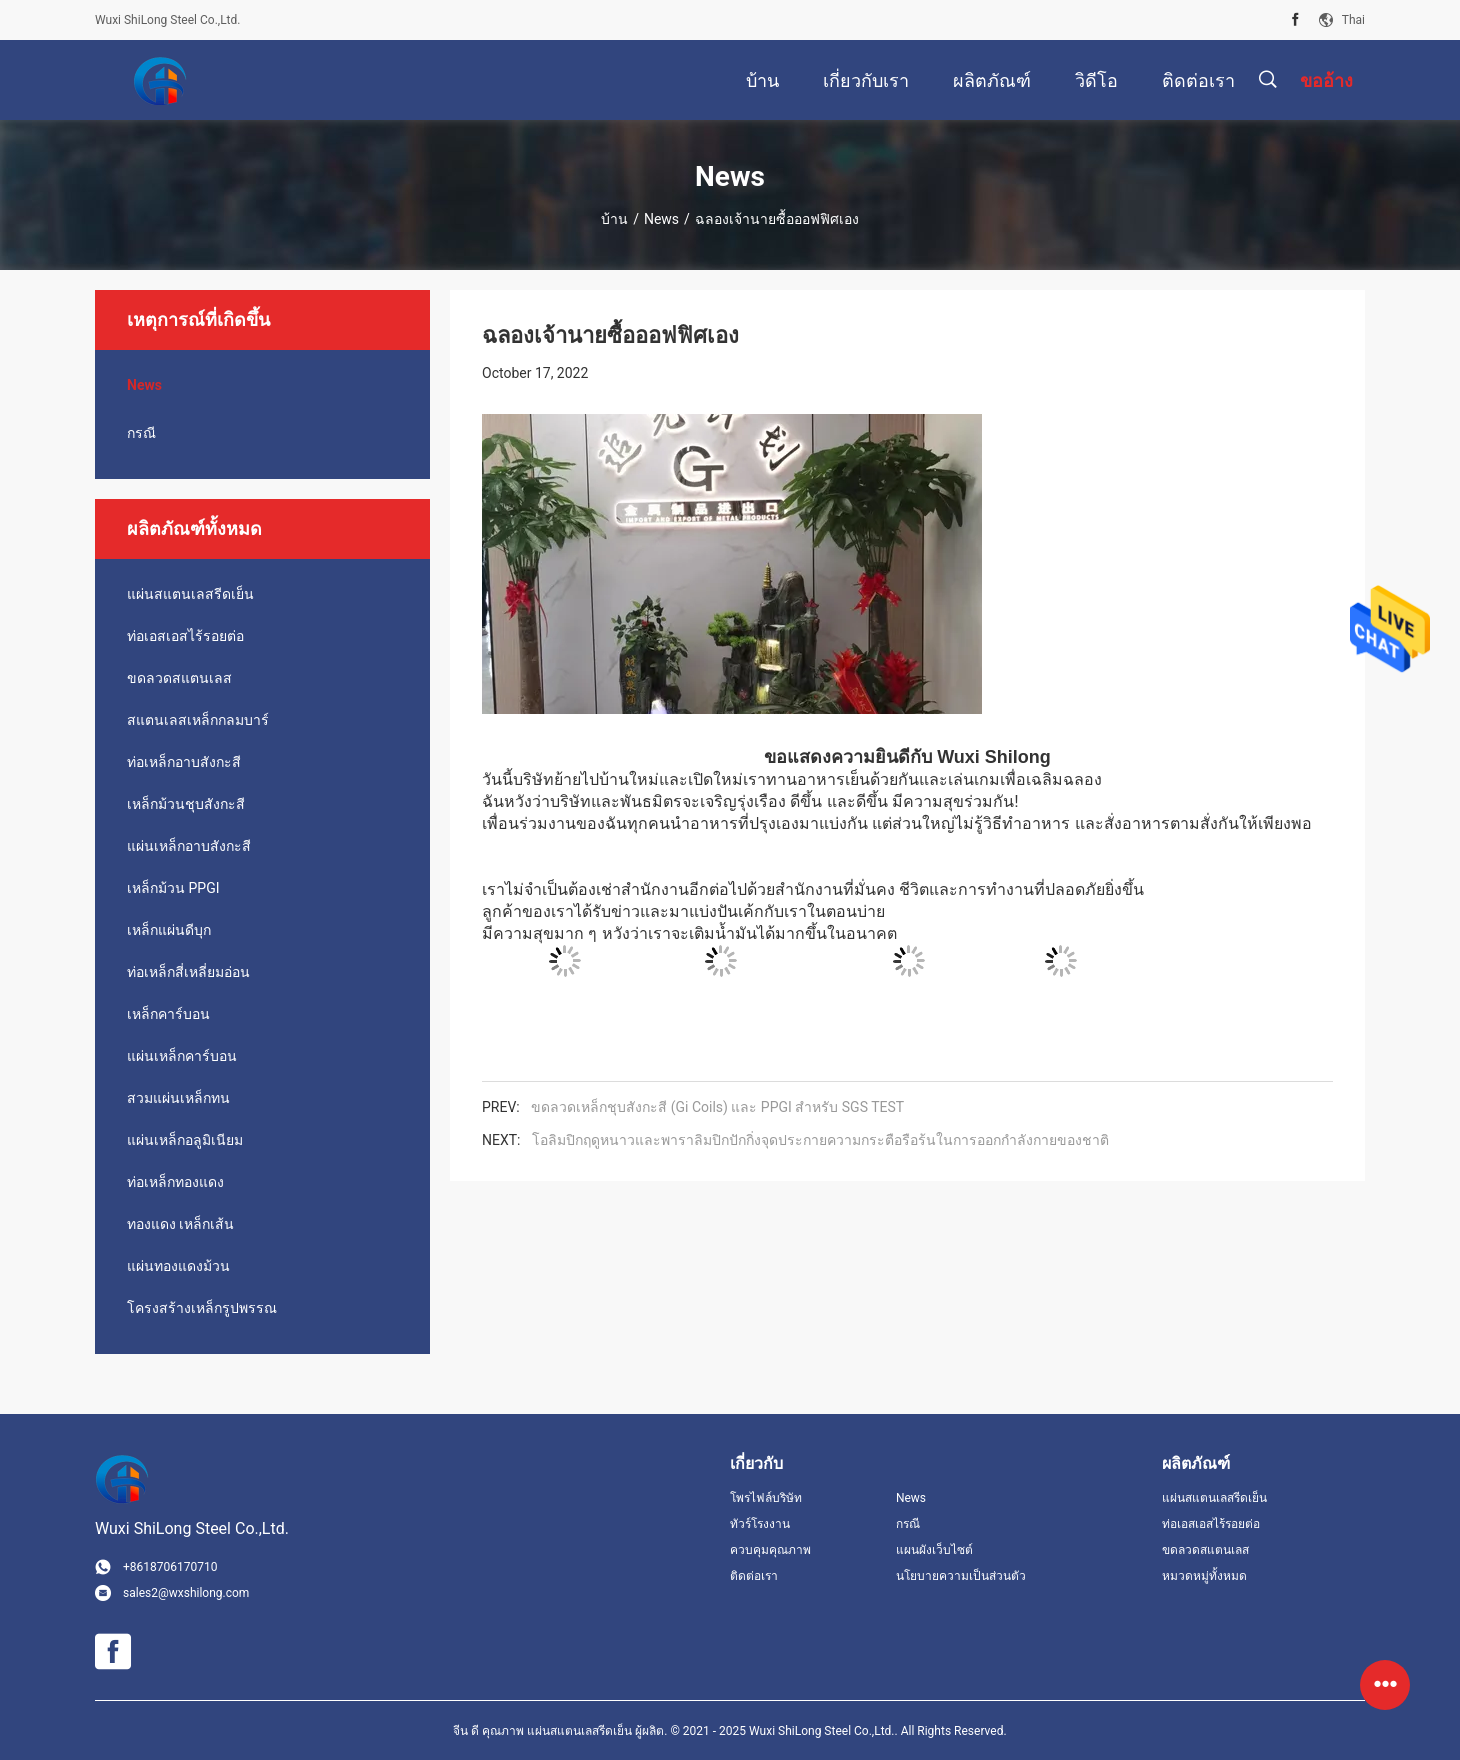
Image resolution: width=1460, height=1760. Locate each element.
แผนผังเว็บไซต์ (934, 1550)
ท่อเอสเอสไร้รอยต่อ (185, 636)
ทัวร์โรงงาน (760, 1524)
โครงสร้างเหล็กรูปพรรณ (202, 1308)
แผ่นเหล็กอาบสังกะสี (189, 846)
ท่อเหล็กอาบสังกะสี (184, 762)
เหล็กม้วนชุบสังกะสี (186, 804)
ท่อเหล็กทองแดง (175, 1182)
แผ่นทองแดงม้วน (178, 1266)
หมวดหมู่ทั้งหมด (1204, 1576)
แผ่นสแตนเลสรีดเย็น (190, 594)
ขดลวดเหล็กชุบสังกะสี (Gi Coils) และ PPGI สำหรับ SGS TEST (717, 1107)
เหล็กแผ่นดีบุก (169, 930)
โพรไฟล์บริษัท (766, 1498)
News (661, 219)
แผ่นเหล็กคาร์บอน (182, 1056)
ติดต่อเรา (754, 1576)
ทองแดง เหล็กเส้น (180, 1224)
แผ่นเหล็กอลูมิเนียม (185, 1140)
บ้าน (614, 219)
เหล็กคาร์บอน (168, 1014)
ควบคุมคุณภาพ (770, 1550)
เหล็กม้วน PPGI (173, 888)
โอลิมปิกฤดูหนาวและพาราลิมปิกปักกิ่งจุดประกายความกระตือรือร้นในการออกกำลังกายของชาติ (820, 1140)
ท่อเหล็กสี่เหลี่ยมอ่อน (188, 972)
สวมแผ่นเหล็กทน (178, 1098)
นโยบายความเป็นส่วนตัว (961, 1576)
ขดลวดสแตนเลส (179, 678)
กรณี (141, 433)
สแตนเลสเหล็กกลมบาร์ (198, 720)
